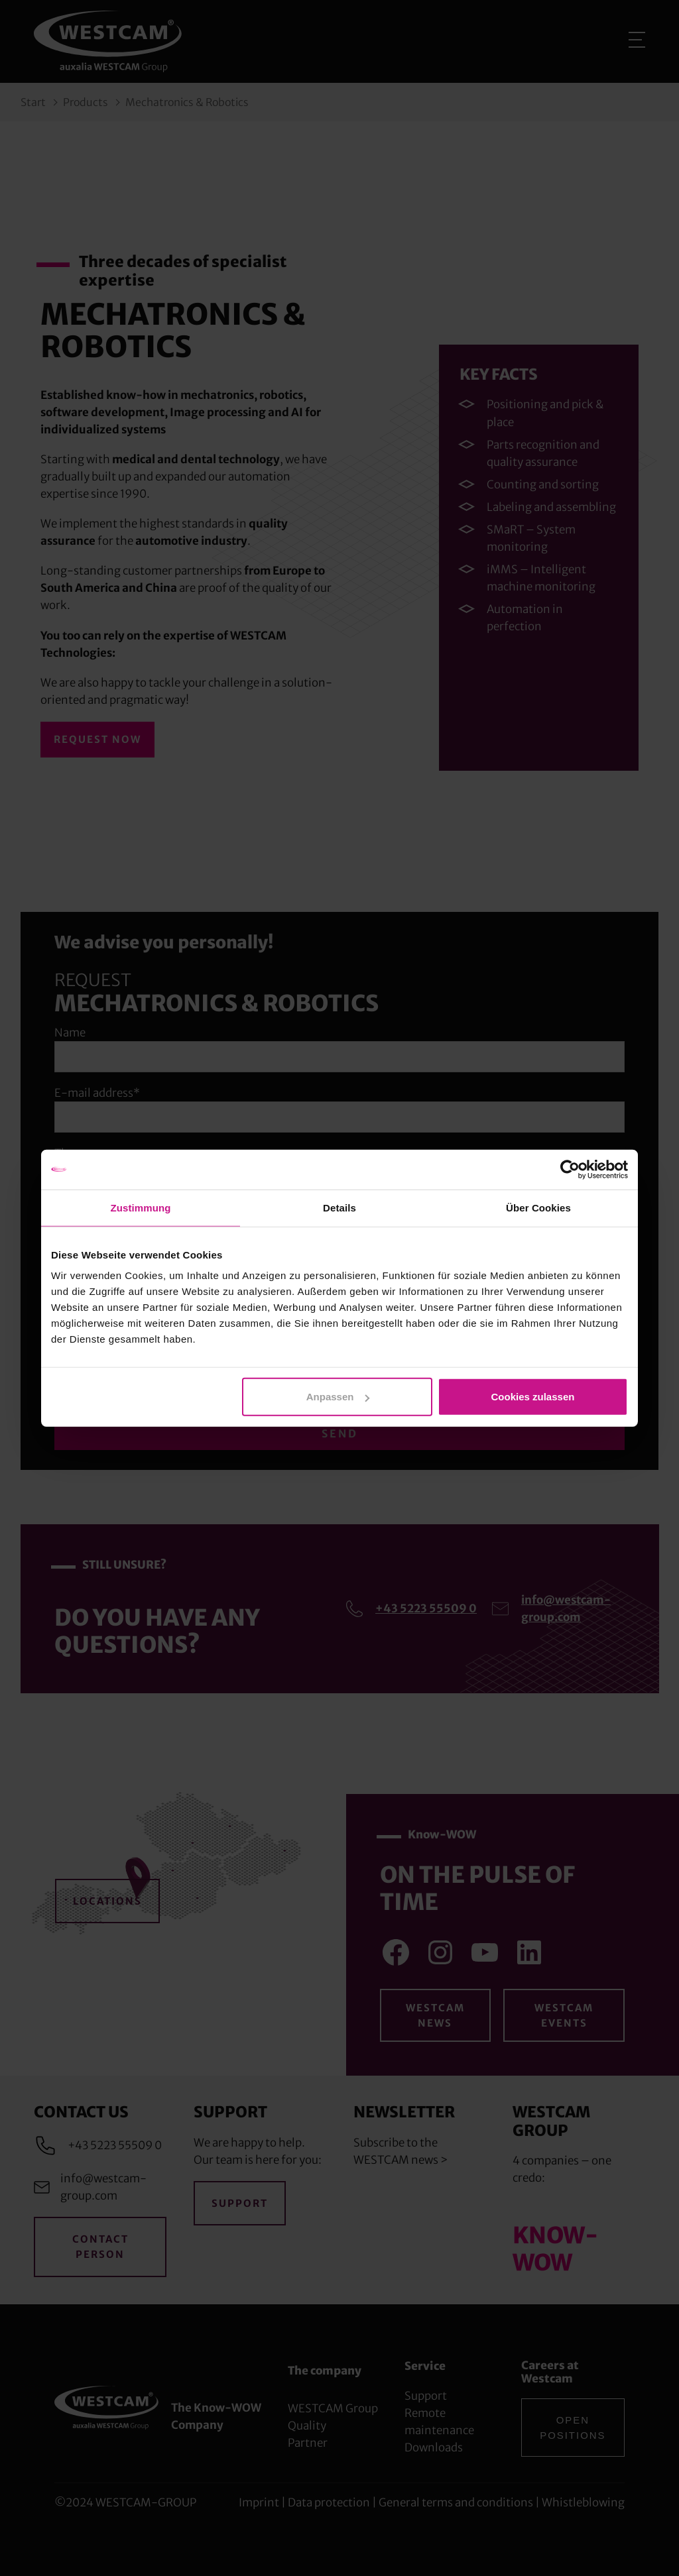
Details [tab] (339, 1207)
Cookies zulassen (533, 1396)
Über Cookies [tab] (538, 1207)
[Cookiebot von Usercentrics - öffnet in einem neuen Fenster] (570, 1169)
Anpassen (338, 1396)
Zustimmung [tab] (141, 1207)
